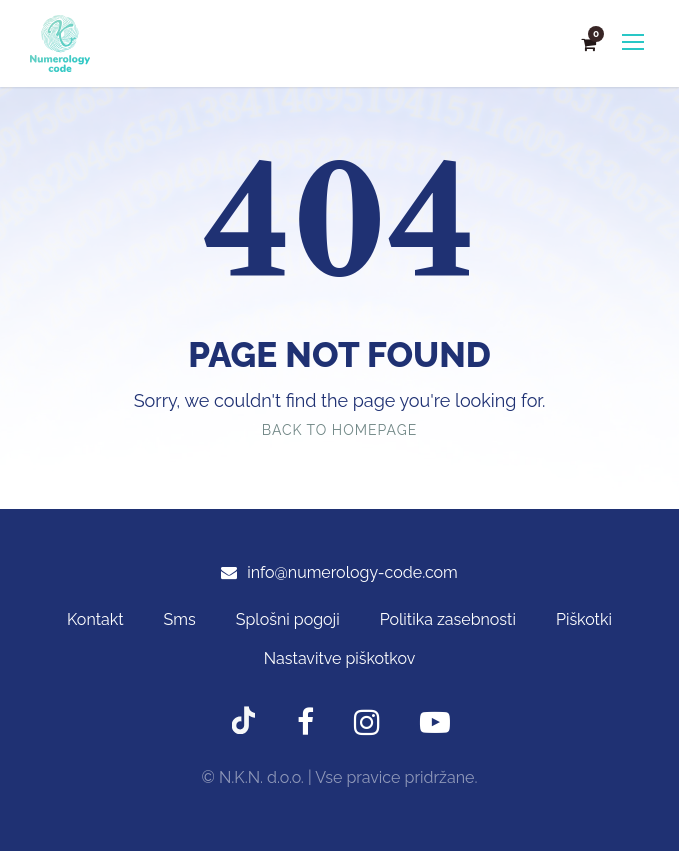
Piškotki (584, 619)
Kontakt (95, 619)
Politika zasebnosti (448, 619)
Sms (180, 619)
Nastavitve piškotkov (339, 658)
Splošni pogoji (288, 619)
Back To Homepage (339, 430)
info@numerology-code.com (352, 572)
